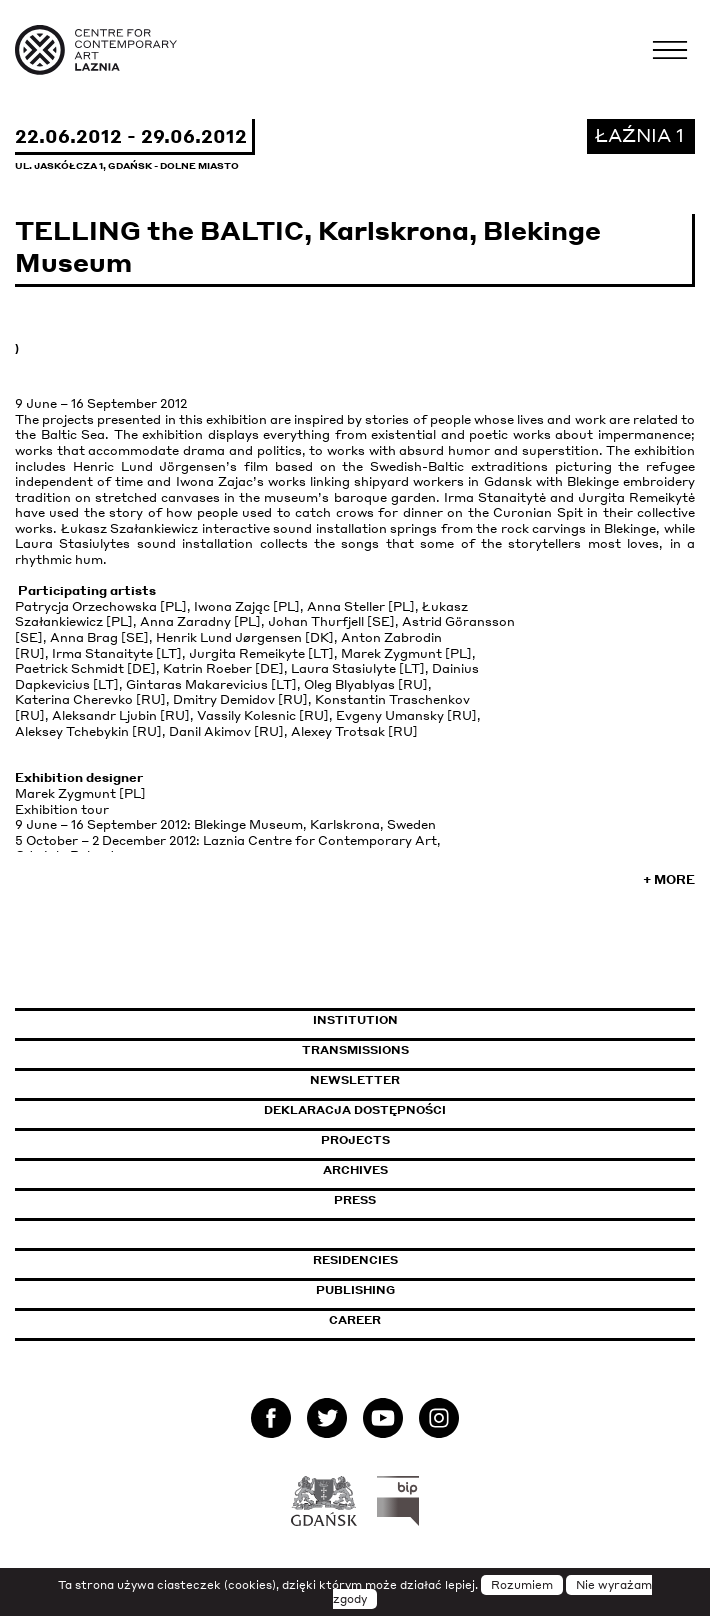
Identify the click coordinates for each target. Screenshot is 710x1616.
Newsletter (355, 1080)
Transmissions (441, 1050)
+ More (669, 879)
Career (355, 1320)
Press (355, 1200)
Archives (355, 1170)
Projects (355, 1140)
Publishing (355, 1290)
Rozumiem (522, 1585)
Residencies (355, 1260)
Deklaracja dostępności (355, 1110)
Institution (355, 1020)
